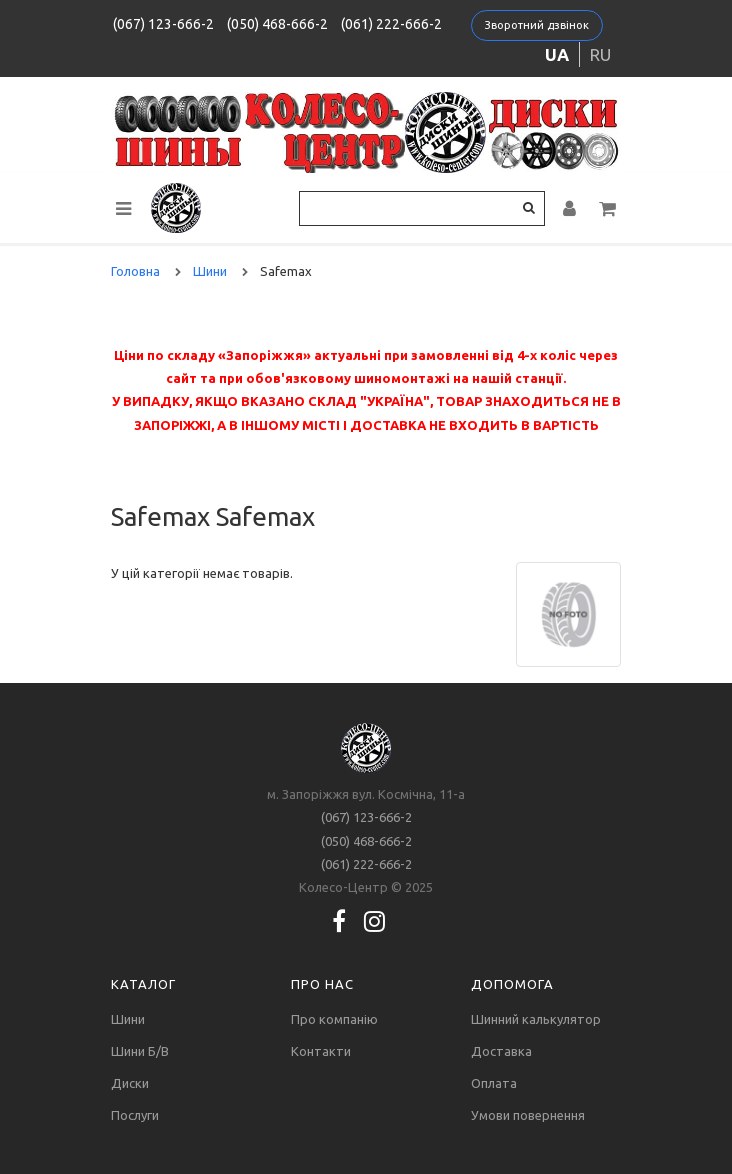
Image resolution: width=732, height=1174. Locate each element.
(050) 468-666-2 (277, 24)
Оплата (494, 1083)
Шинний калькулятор (536, 1019)
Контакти (321, 1051)
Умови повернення (528, 1115)
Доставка (501, 1051)
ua (557, 54)
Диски (130, 1083)
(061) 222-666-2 (391, 24)
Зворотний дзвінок (537, 25)
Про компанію (334, 1019)
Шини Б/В (140, 1051)
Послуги (135, 1115)
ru (600, 54)
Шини (128, 1019)
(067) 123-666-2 (163, 24)
